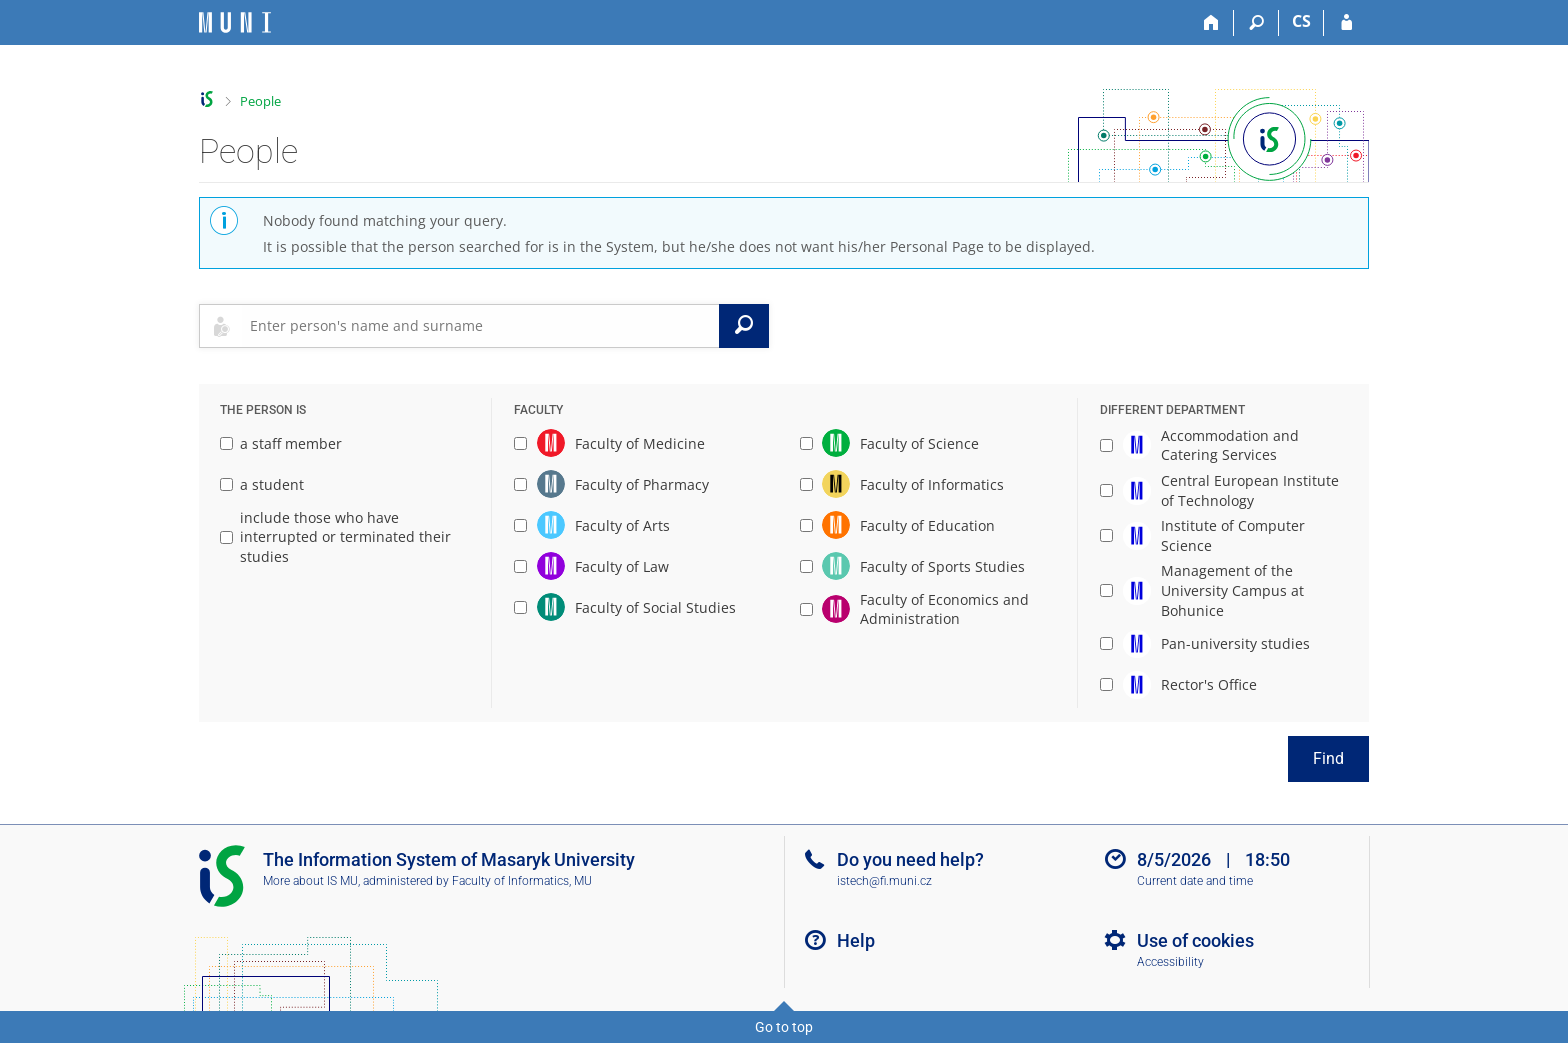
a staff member (281, 443)
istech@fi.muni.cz (884, 881)
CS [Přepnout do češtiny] (1301, 21)
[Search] (1256, 23)
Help (856, 940)
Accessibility (1170, 962)
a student (262, 484)
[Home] (1211, 23)
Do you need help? (910, 859)
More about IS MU (310, 881)
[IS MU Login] (1346, 23)
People (260, 101)
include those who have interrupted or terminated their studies (335, 537)
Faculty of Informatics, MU (522, 881)
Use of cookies (1195, 940)
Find (1328, 758)
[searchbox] (480, 326)
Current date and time (1195, 881)
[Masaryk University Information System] (235, 22)
